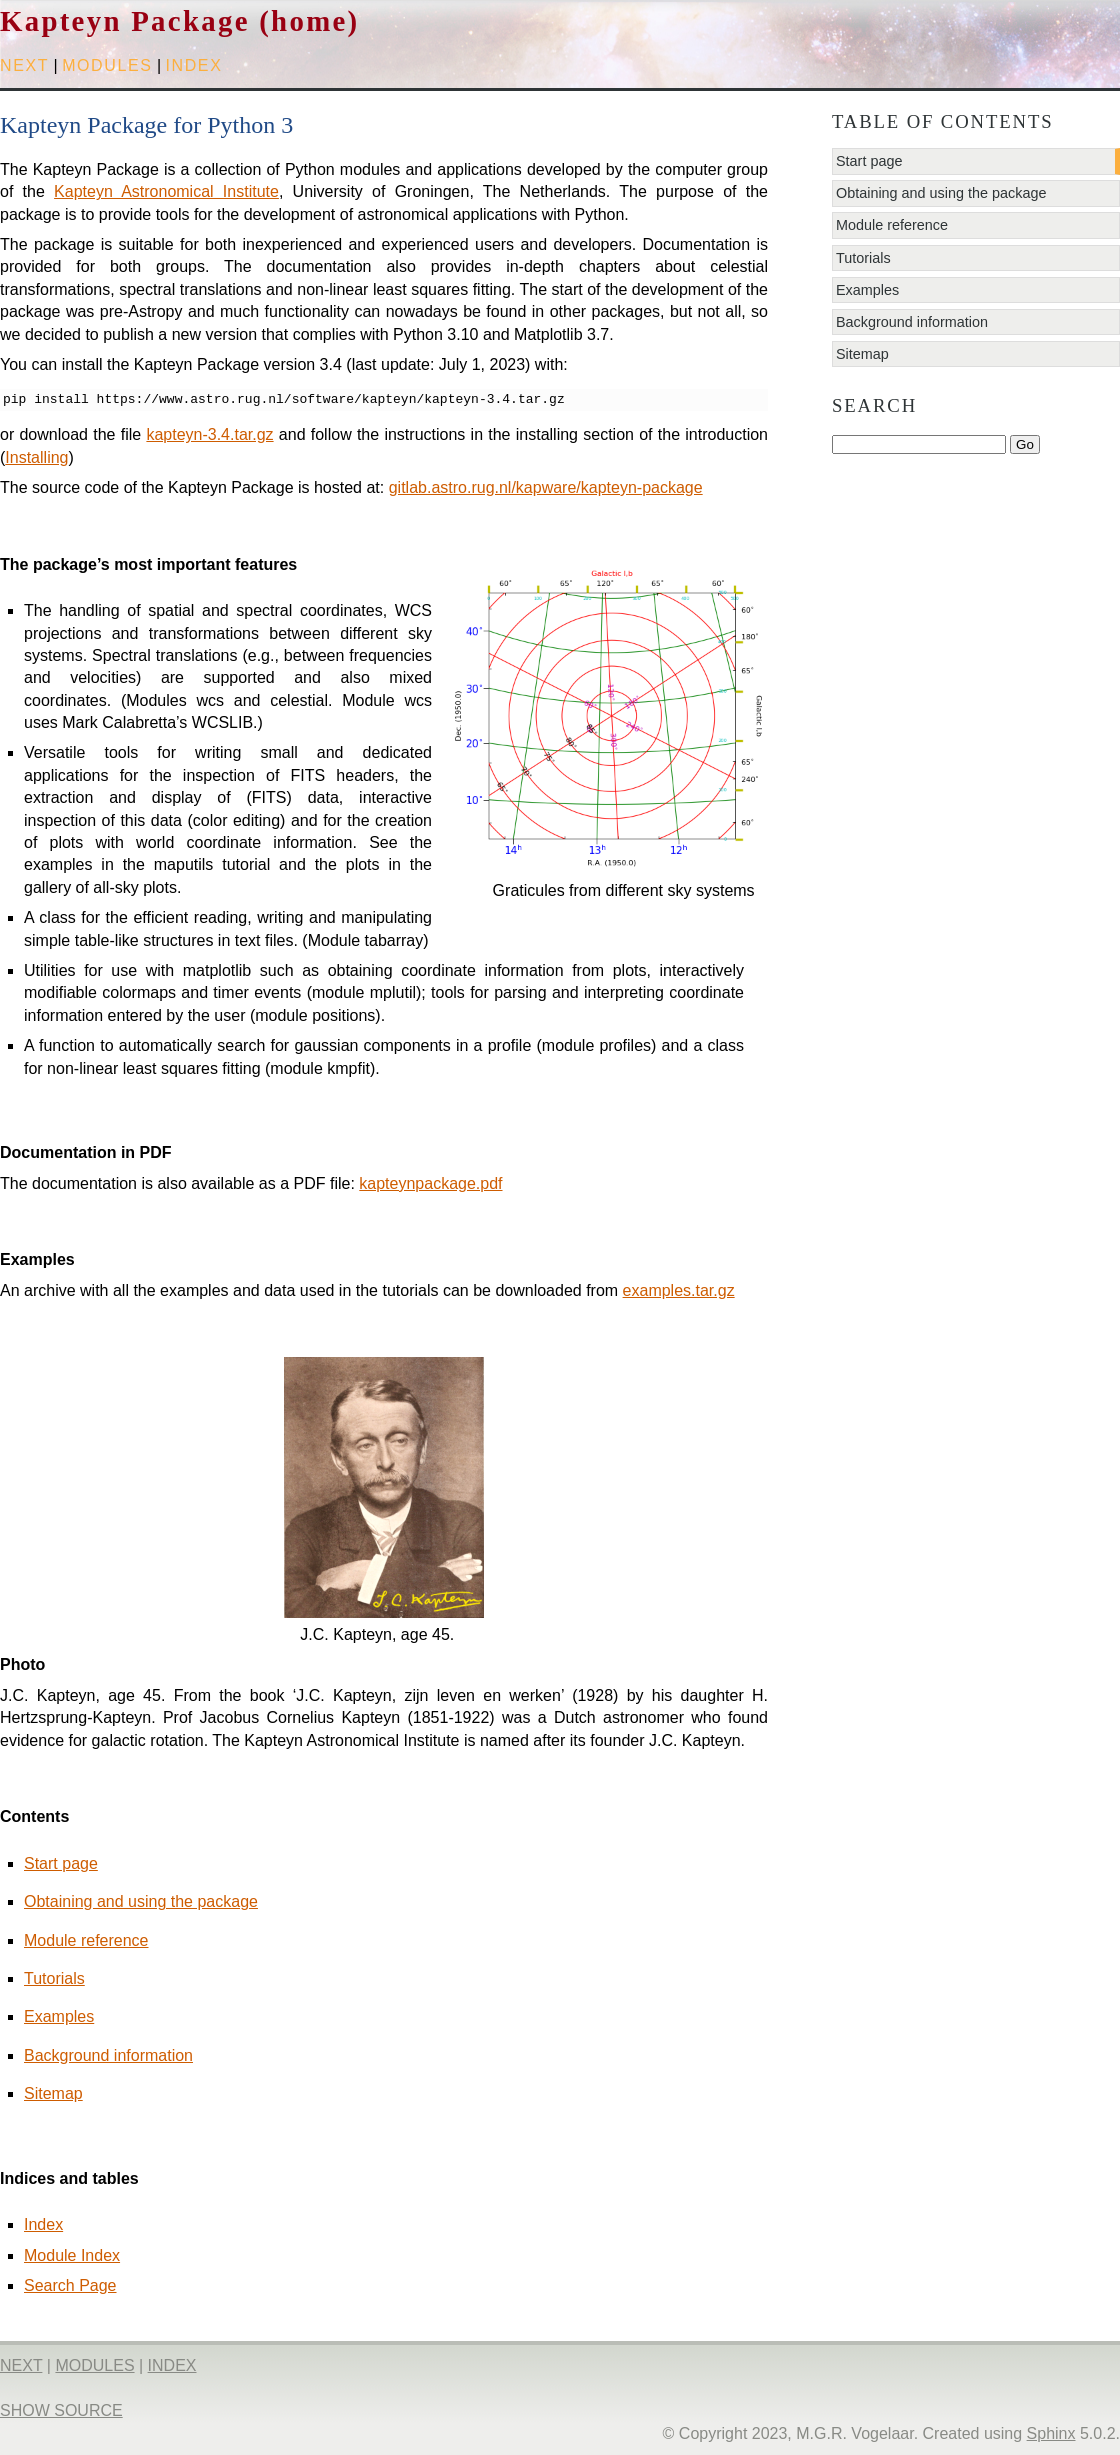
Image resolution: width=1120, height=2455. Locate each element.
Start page (61, 1863)
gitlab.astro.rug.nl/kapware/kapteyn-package (546, 487)
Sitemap (53, 2093)
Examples (59, 2016)
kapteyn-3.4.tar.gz (209, 434)
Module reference (86, 1940)
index (194, 65)
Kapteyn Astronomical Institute (166, 191)
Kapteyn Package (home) (179, 21)
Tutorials (54, 1978)
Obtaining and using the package (141, 1901)
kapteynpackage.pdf (430, 1183)
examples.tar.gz (679, 1290)
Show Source (61, 2410)
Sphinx (1051, 2433)
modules (107, 65)
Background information (108, 2055)
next (24, 65)
